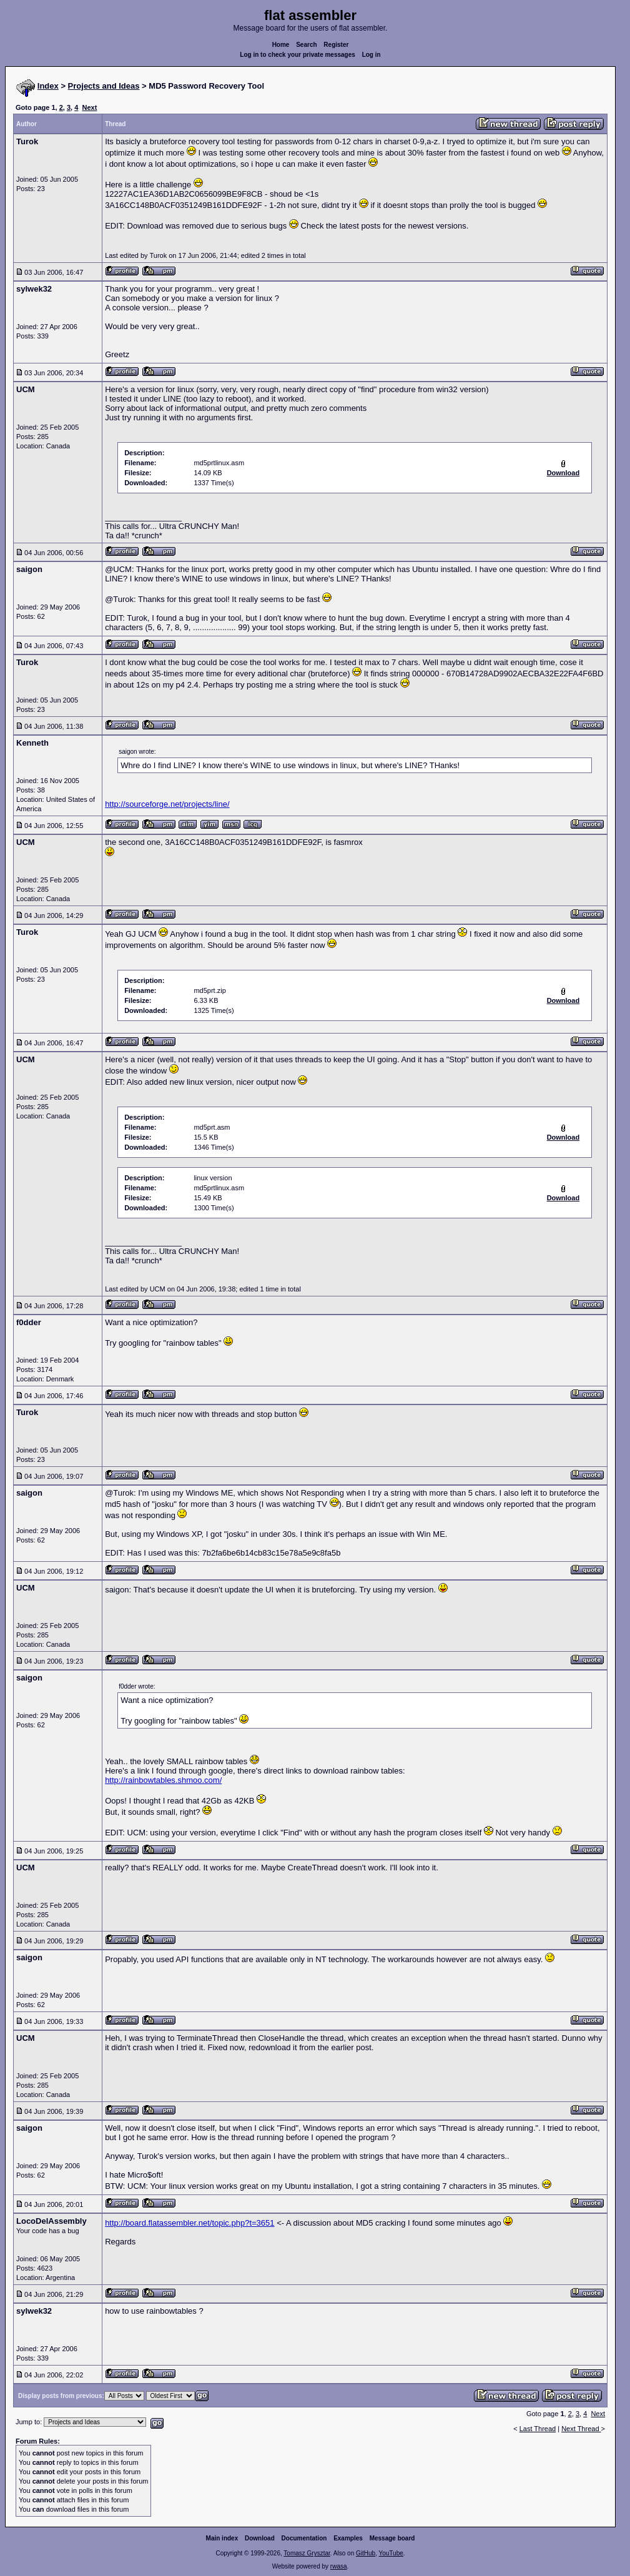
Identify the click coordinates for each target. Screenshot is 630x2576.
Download (260, 2538)
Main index (222, 2538)
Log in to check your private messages (297, 54)
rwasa (338, 2566)
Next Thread (581, 2428)
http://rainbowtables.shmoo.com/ (163, 1780)
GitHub (365, 2553)
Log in (371, 54)
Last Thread (537, 2428)
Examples (348, 2538)
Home (281, 44)
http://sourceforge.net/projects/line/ (167, 804)
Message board (392, 2538)
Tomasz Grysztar (306, 2553)
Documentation (304, 2538)
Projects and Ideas (104, 86)
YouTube (390, 2553)
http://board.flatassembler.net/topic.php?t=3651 (189, 2223)
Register (335, 44)
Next (89, 107)
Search (306, 44)
